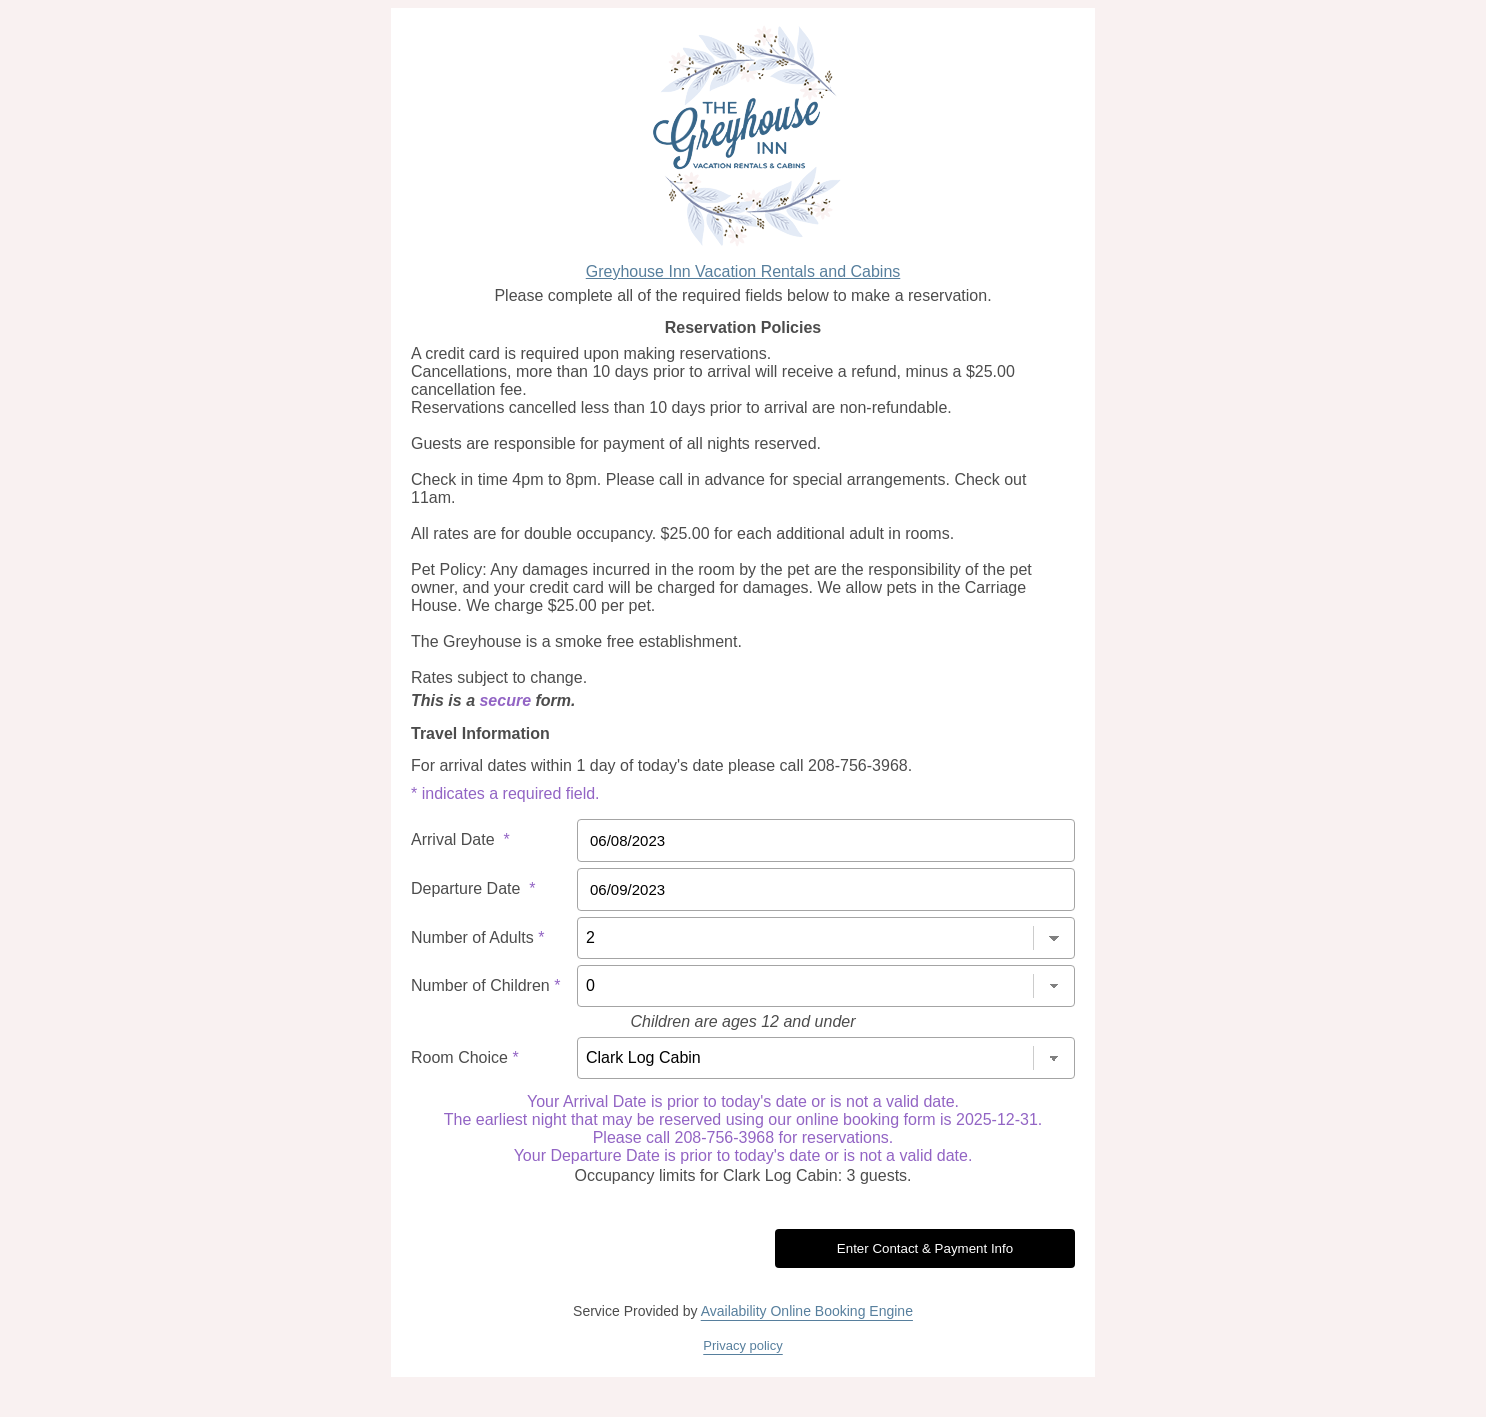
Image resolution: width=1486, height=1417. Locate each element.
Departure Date (473, 888)
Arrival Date (460, 839)
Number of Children (485, 985)
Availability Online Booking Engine (807, 1311)
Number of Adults (477, 937)
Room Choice (465, 1057)
